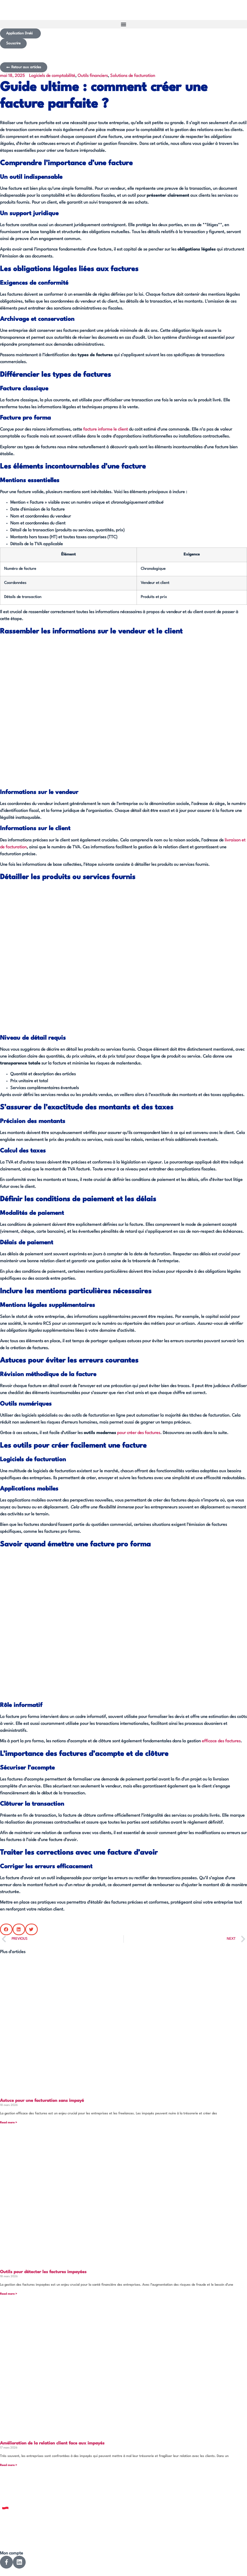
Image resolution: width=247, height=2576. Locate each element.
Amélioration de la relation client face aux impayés (52, 2443)
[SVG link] (123, 2513)
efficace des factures (221, 1741)
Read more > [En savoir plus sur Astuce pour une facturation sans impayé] (8, 2122)
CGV (208, 2547)
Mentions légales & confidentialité (169, 2547)
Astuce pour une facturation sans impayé (42, 2100)
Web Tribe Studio (119, 2547)
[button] (123, 24)
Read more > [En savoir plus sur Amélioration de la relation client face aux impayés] (8, 2465)
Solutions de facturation (132, 76)
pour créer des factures (138, 1433)
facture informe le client (105, 429)
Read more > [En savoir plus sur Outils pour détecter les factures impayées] (8, 2294)
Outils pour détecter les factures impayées (43, 2272)
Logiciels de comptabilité (52, 76)
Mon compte (11, 2553)
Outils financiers (93, 76)
